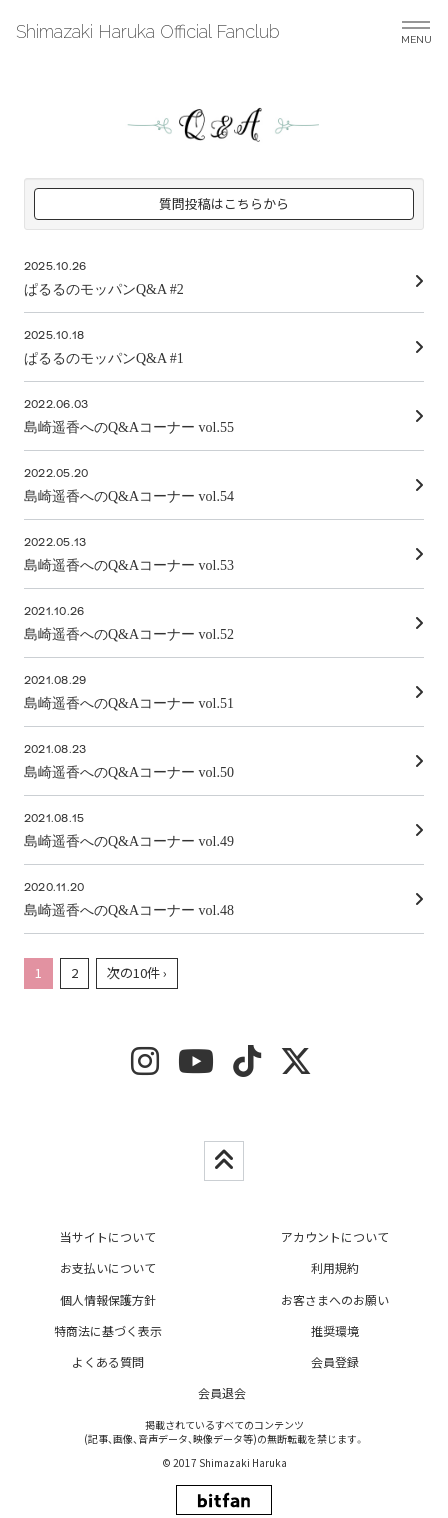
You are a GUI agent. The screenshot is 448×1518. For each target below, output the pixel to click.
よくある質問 (108, 1361)
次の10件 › (137, 972)
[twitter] (296, 1067)
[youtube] (196, 1067)
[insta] (145, 1067)
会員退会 (222, 1392)
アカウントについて (335, 1236)
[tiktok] (247, 1067)
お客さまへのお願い (335, 1299)
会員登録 (335, 1361)
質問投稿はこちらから (224, 203)
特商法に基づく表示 (108, 1330)
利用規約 (335, 1267)
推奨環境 (335, 1330)
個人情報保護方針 (108, 1299)
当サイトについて (108, 1236)
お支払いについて (108, 1267)
